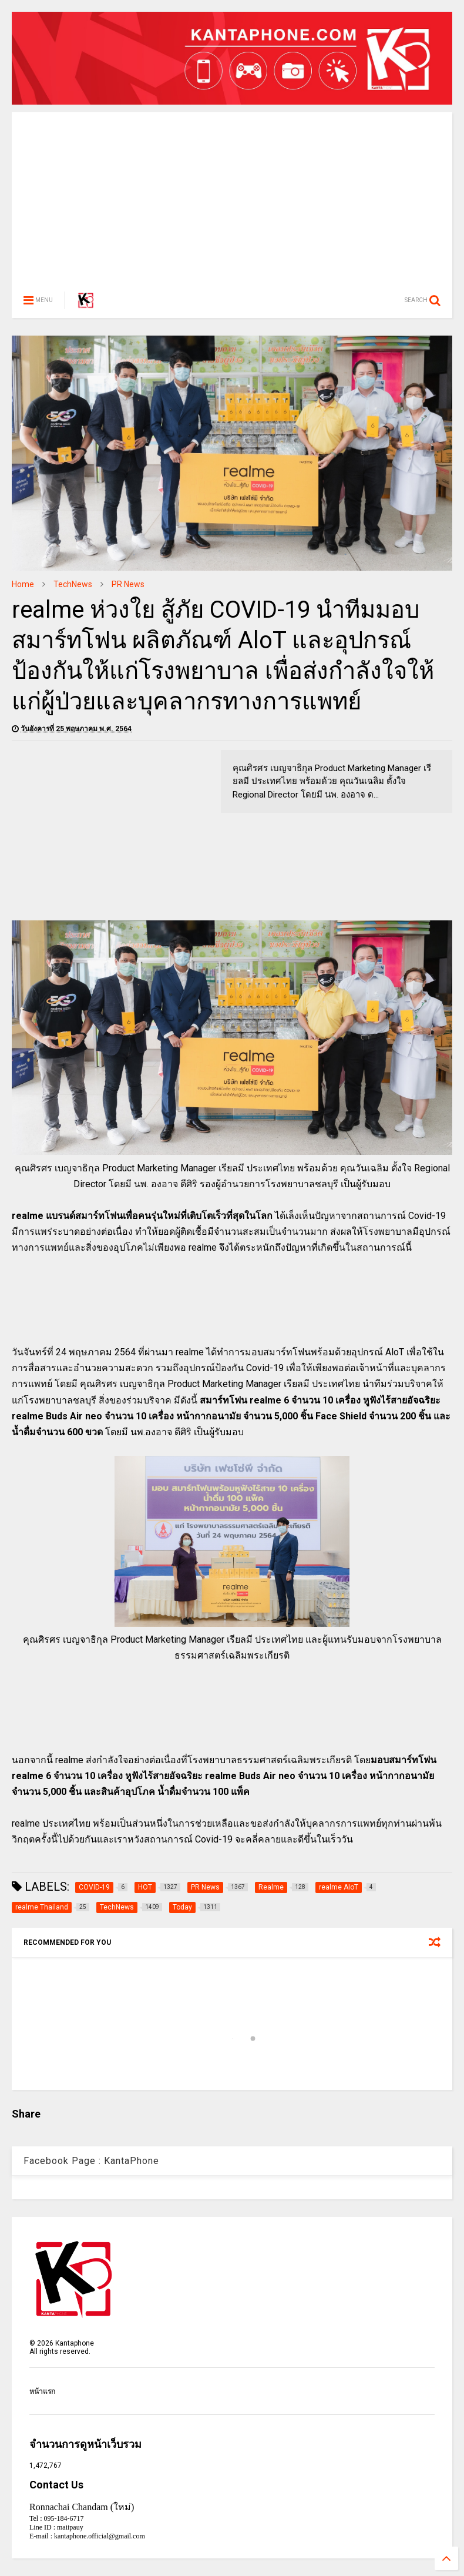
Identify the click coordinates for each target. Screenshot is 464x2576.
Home (23, 584)
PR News (128, 584)
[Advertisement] (232, 194)
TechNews (72, 584)
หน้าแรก (42, 2391)
